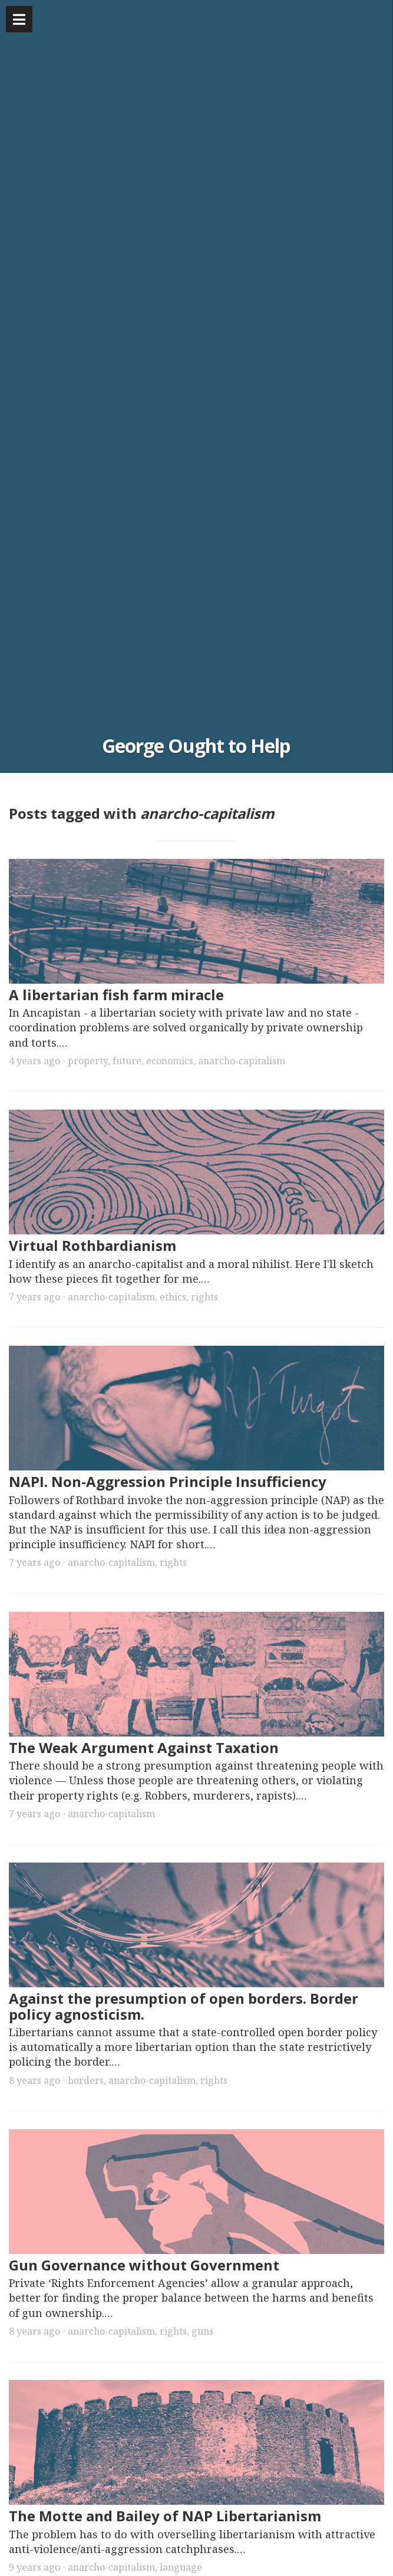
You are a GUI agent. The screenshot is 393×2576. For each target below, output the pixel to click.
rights (204, 1296)
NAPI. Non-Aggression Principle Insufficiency (167, 1481)
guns (202, 2331)
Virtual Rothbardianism (92, 1245)
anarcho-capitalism (241, 1060)
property (88, 1060)
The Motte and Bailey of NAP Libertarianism (165, 2515)
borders (86, 2080)
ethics (173, 1296)
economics (169, 1060)
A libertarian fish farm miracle (116, 994)
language (181, 2567)
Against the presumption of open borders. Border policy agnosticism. (183, 2006)
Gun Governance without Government (144, 2265)
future (127, 1060)
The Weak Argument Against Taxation (144, 1747)
